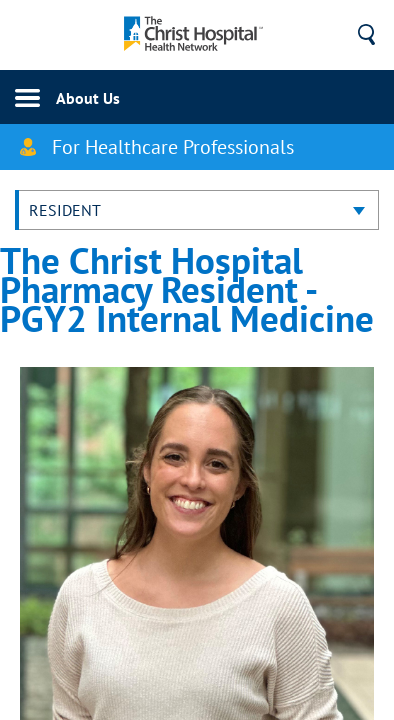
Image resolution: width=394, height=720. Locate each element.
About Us (88, 98)
